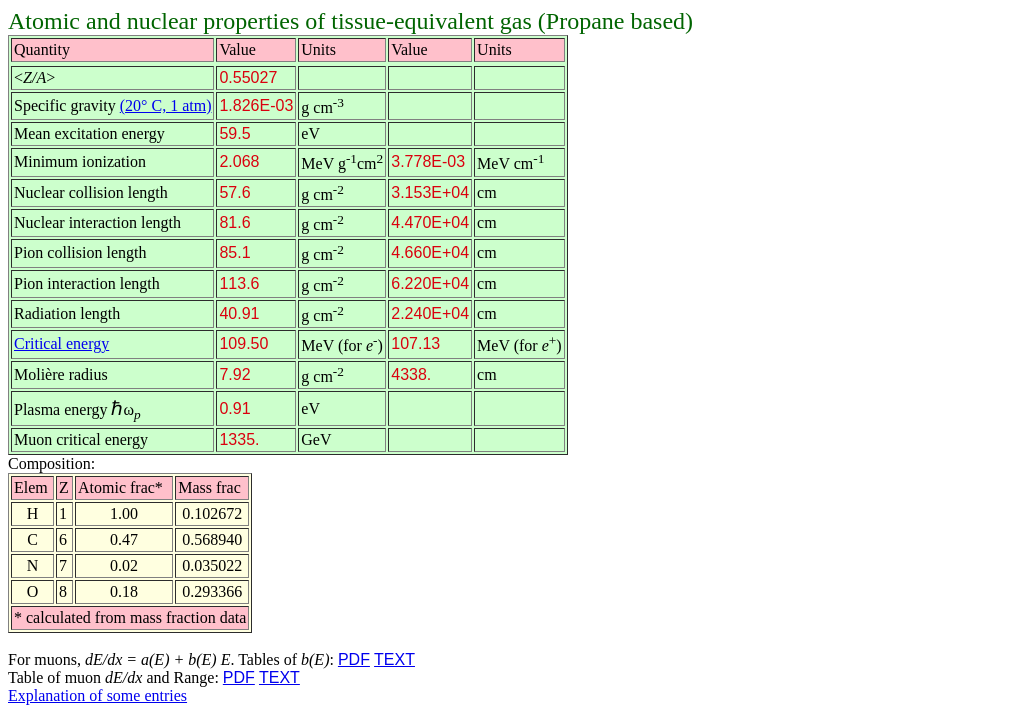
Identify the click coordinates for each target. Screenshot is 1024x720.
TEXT (394, 659)
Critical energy (61, 343)
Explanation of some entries (97, 695)
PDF (354, 659)
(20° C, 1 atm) (166, 105)
